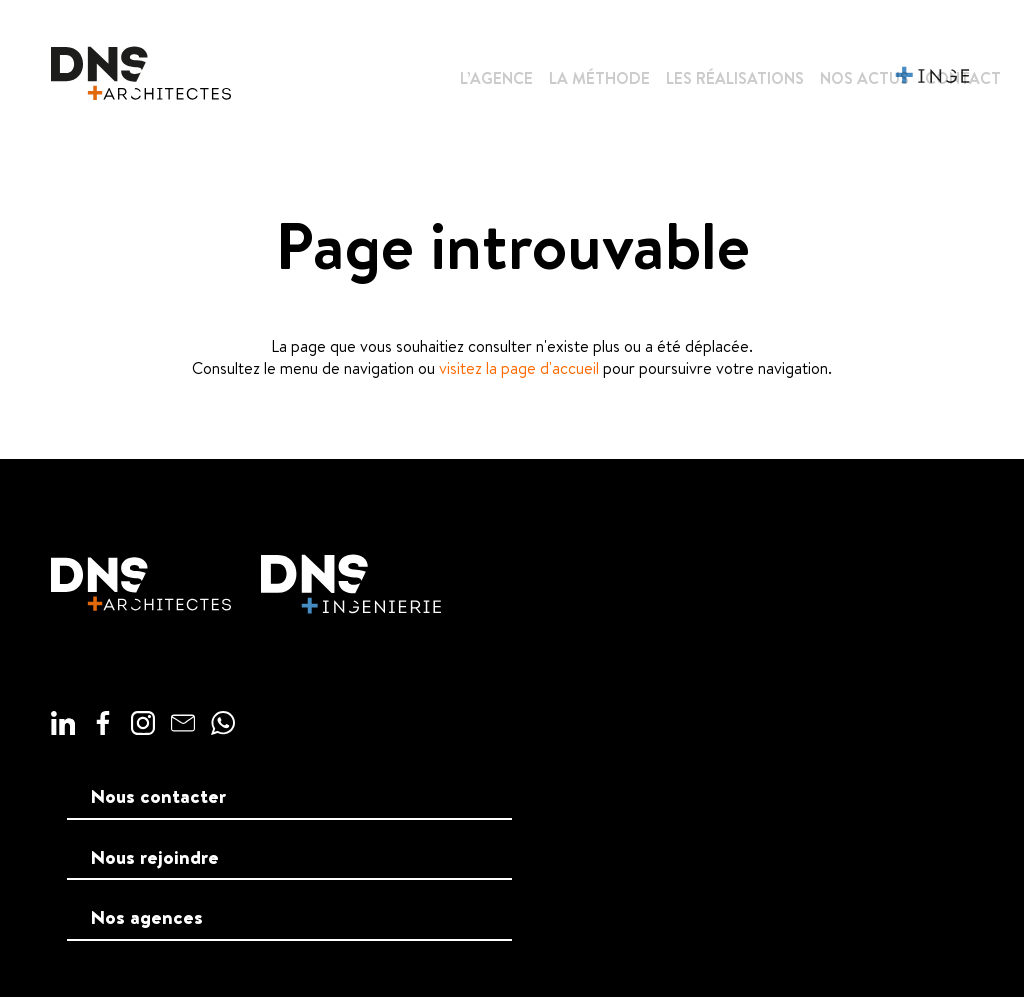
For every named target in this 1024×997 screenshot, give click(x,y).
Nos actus (864, 78)
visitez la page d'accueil (519, 368)
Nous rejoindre (155, 857)
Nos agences (147, 917)
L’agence (496, 78)
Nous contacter (158, 796)
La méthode (599, 78)
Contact (963, 78)
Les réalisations (735, 78)
